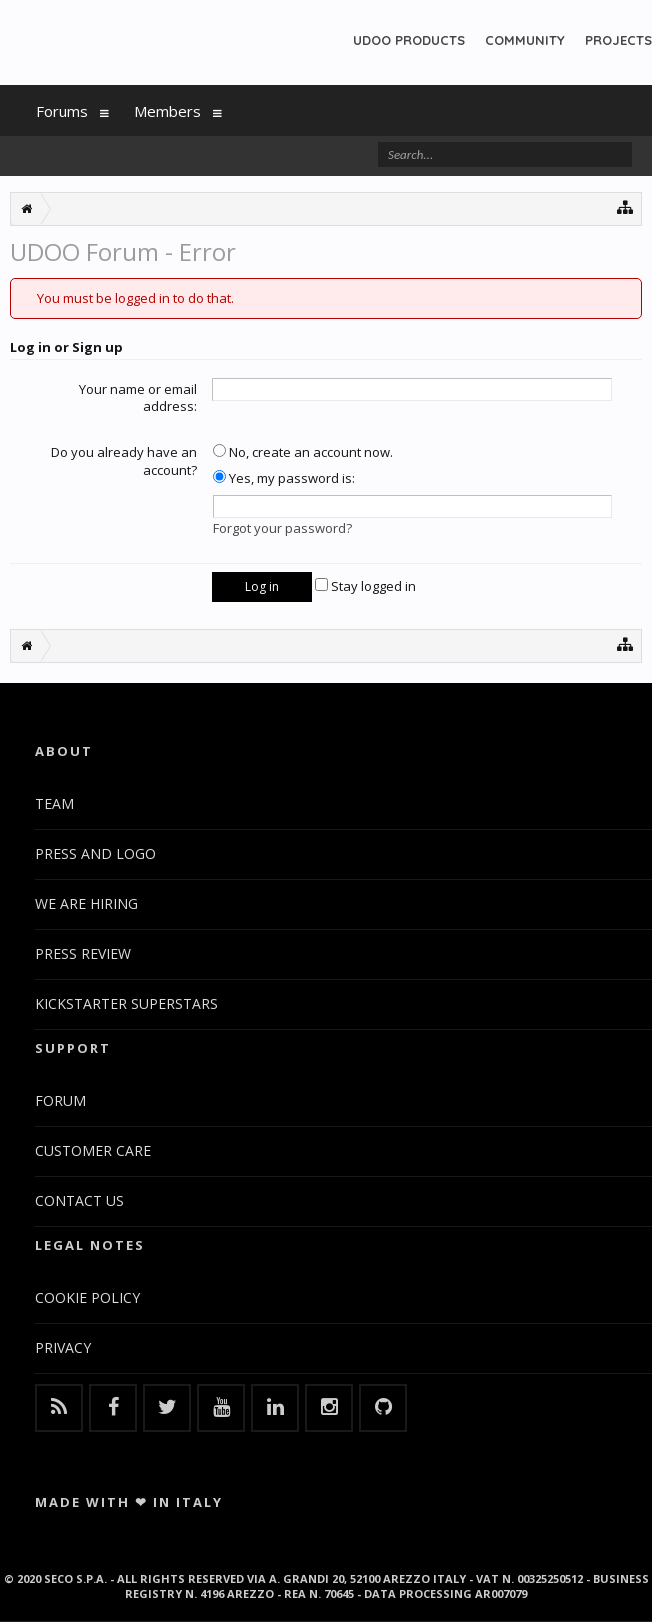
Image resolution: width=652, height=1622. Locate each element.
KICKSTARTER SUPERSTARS (126, 1003)
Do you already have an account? (124, 461)
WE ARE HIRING (86, 903)
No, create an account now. (303, 452)
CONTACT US (79, 1200)
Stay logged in (365, 586)
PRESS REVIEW (83, 953)
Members (167, 111)
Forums (62, 111)
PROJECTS (618, 40)
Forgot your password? (282, 528)
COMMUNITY (525, 40)
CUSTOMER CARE (93, 1150)
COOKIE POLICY (87, 1297)
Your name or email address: (138, 398)
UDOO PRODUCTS (409, 40)
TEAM (54, 803)
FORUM (60, 1100)
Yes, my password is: (284, 478)
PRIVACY (63, 1347)
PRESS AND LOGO (95, 853)
